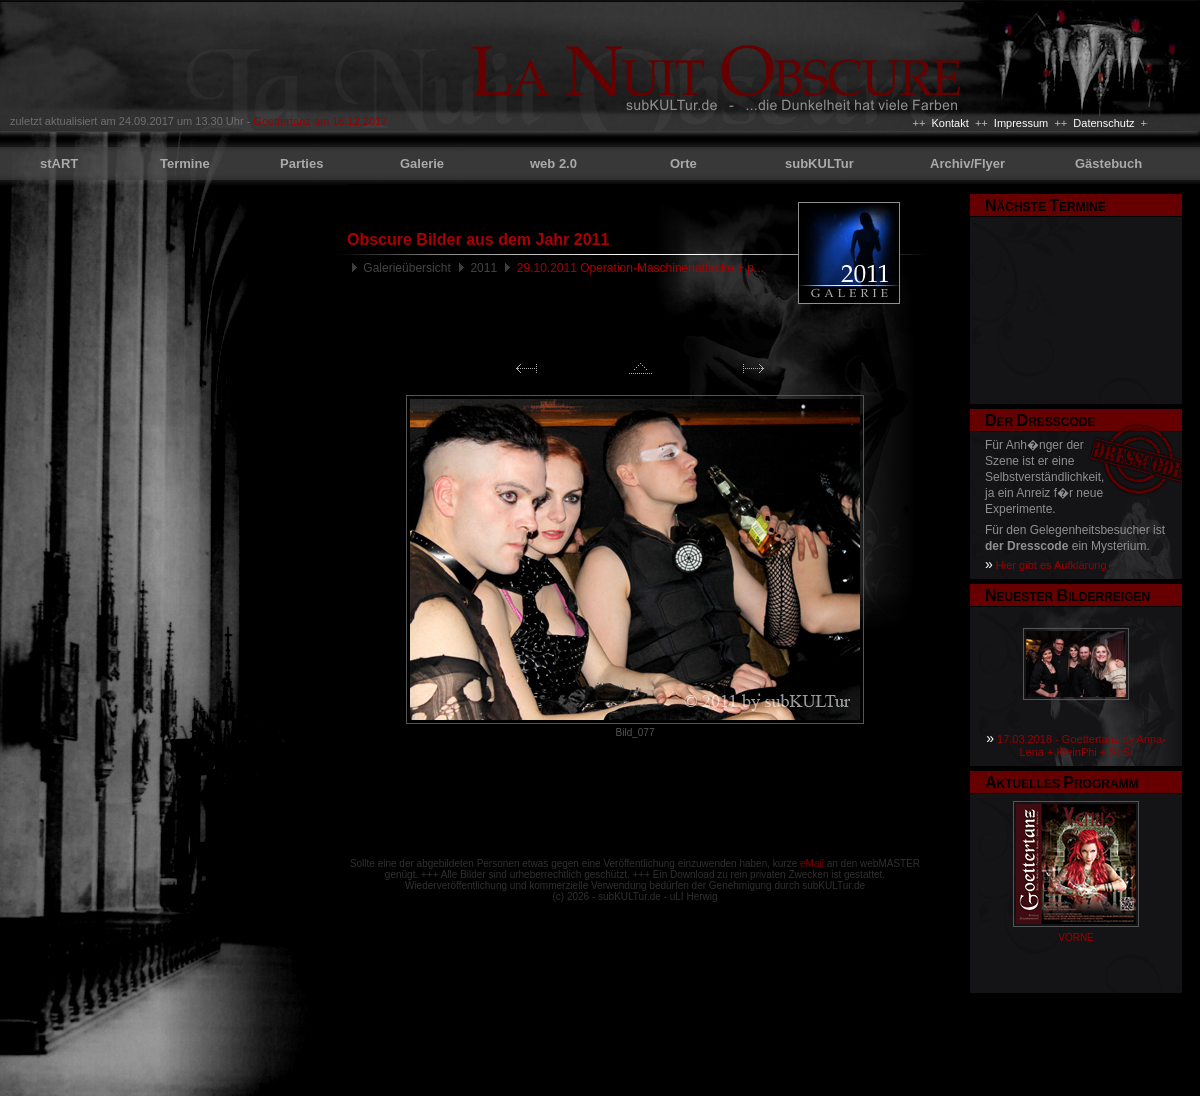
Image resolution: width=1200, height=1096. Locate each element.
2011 (483, 268)
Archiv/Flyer (967, 163)
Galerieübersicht (406, 268)
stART (59, 163)
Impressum (1021, 123)
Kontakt (949, 123)
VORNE (1076, 937)
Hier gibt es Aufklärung (1051, 565)
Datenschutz (1103, 123)
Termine (185, 163)
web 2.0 (553, 163)
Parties (301, 163)
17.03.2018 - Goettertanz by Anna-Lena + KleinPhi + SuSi (1081, 745)
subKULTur (819, 163)
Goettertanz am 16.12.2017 (320, 121)
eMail (812, 863)
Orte (683, 163)
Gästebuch (1108, 163)
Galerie (422, 163)
